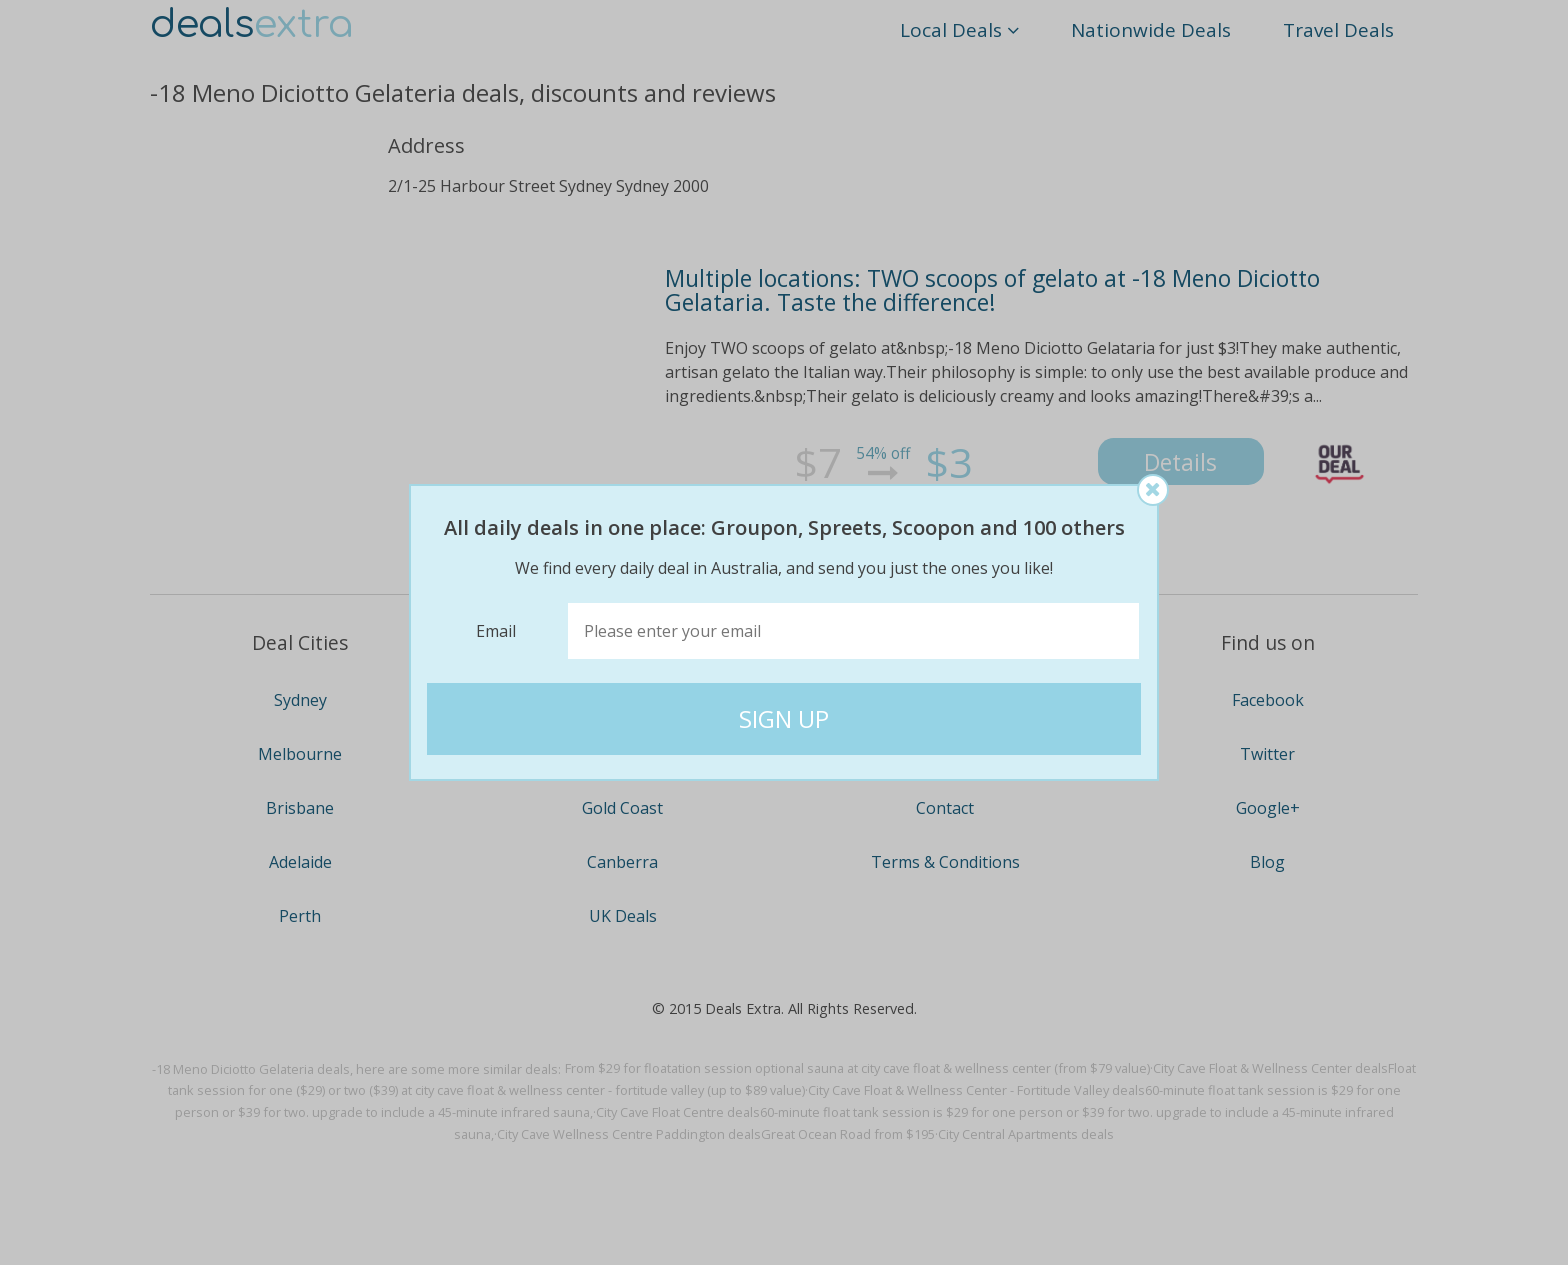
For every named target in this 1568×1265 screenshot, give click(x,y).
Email (496, 631)
